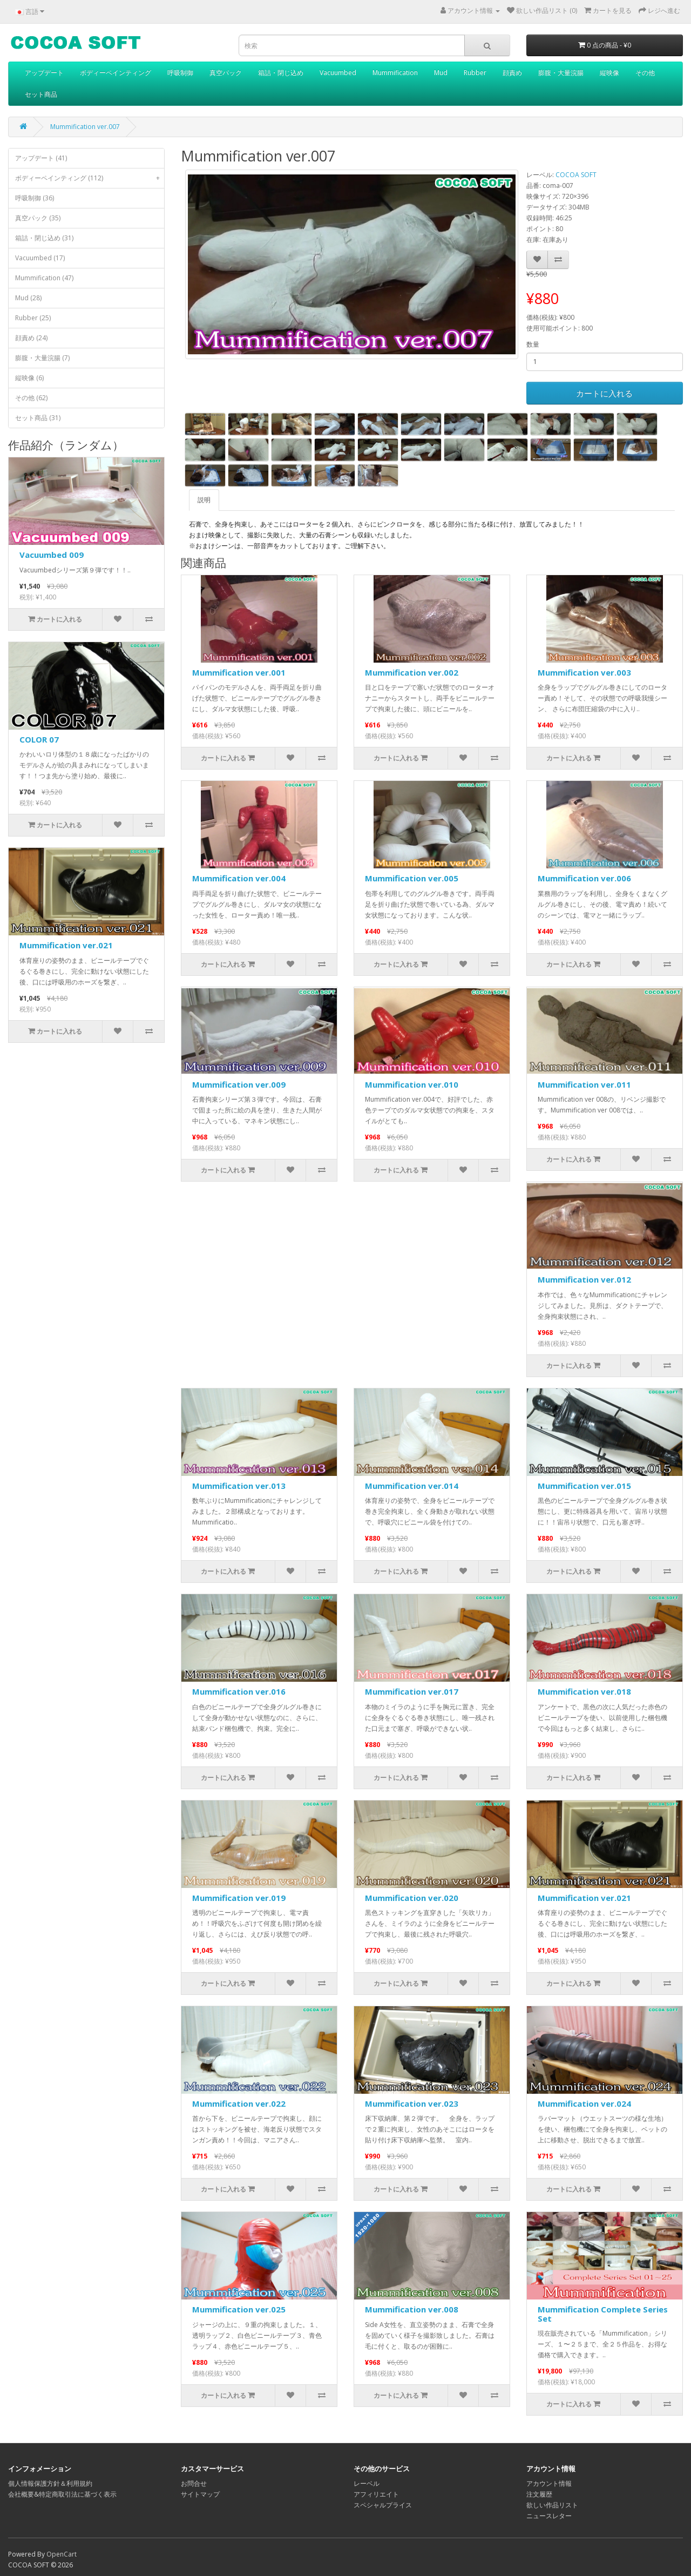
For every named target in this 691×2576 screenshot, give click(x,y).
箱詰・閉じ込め (280, 72)
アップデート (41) (41, 158)
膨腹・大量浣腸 (561, 72)
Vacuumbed (338, 72)
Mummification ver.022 (239, 2103)
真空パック (225, 72)
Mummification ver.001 (239, 672)
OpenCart (61, 2554)
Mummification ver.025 (239, 2309)
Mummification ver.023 (411, 2103)
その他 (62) (31, 397)
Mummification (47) (44, 277)
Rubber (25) (33, 317)
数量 (532, 344)
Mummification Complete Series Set (603, 2314)
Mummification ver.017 (411, 1691)
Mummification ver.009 (239, 1084)
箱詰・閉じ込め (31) (44, 237)
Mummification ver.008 (411, 2309)
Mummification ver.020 (411, 1897)
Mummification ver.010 (411, 1084)
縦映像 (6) (29, 377)
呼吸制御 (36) (34, 198)
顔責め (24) (31, 337)
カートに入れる (604, 393)
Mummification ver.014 (411, 1485)
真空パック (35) (37, 217)
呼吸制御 (180, 72)
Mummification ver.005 (411, 878)
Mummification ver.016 (239, 1691)
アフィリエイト (376, 2494)
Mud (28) (28, 297)
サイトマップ (200, 2494)
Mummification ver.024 (584, 2103)
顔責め (512, 72)
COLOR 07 (39, 739)
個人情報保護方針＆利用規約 (50, 2483)
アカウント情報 (549, 2483)
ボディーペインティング (115, 72)
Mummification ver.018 (584, 1691)
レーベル (367, 2483)
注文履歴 (539, 2494)
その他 (645, 72)
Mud (441, 72)
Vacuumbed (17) (40, 257)
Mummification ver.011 (584, 1084)
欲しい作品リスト (552, 2505)
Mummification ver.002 (411, 672)
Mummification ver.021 (66, 945)
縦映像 (609, 72)
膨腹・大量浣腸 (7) (42, 357)
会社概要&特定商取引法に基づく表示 (62, 2494)
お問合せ (194, 2483)
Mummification (395, 72)
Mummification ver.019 (239, 1897)
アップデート (44, 72)
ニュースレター (549, 2515)
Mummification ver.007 (85, 126)
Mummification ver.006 (584, 878)
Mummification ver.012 (584, 1279)
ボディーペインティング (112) (89, 178)
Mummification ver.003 (584, 672)
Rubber (475, 72)
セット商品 (41, 94)
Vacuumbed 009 (51, 554)
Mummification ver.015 (584, 1485)
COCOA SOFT (576, 174)
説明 (204, 499)
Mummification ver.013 (239, 1485)
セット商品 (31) (37, 417)
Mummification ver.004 (239, 878)
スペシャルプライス (383, 2505)
